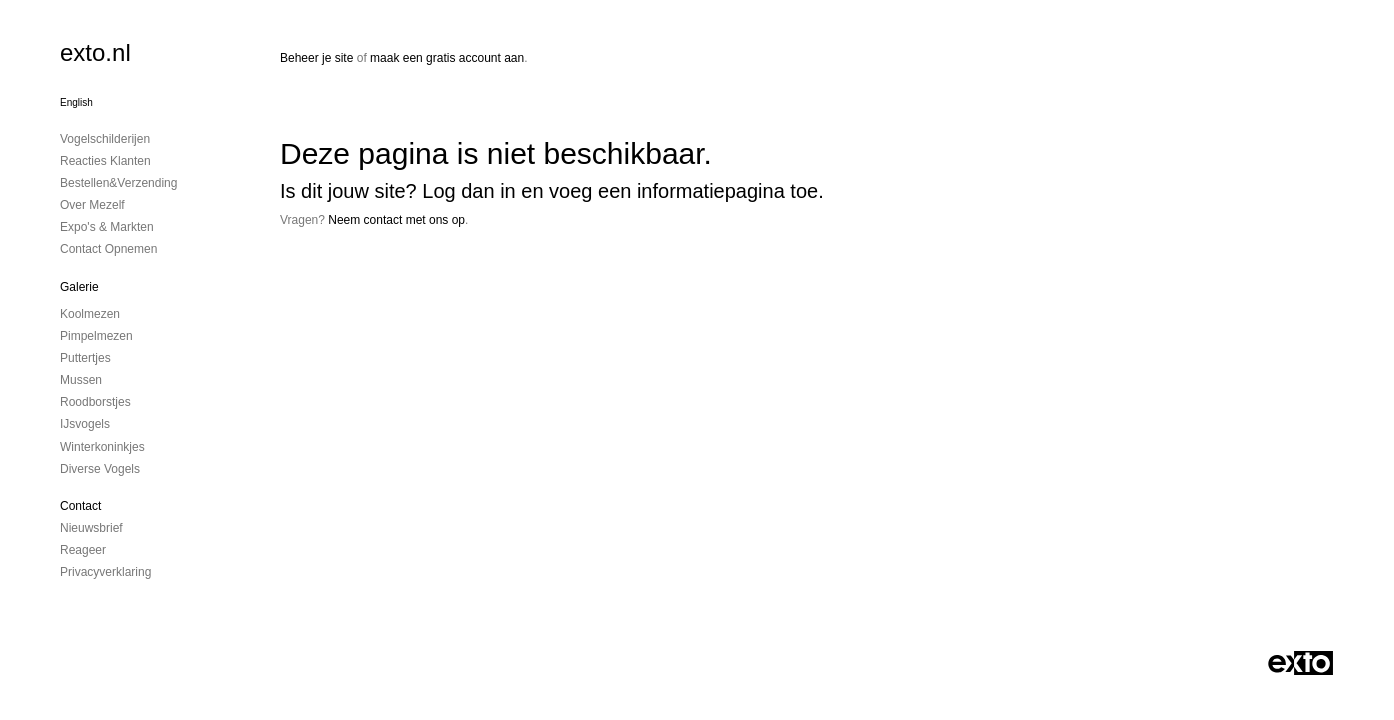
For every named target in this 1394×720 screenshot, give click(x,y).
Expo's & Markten (107, 227)
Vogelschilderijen (105, 139)
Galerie (79, 287)
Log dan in (468, 191)
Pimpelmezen (96, 336)
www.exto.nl (457, 287)
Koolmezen (90, 314)
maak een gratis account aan (447, 58)
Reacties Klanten (105, 161)
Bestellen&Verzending (118, 183)
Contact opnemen (108, 249)
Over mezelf (92, 205)
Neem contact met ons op (396, 220)
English (76, 102)
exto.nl (95, 52)
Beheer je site (316, 58)
